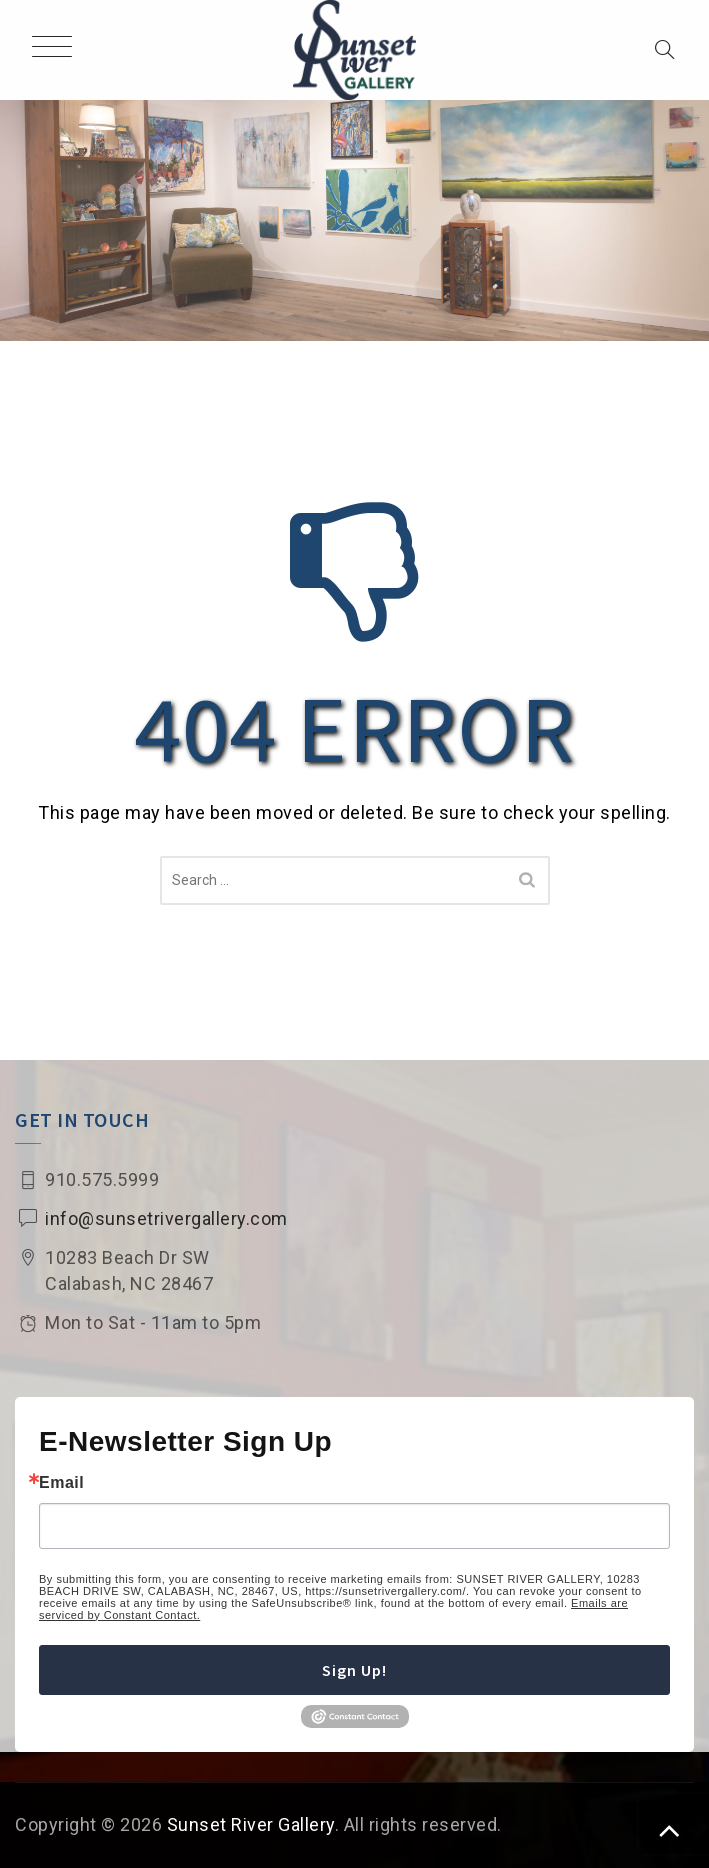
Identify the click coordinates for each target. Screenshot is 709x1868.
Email (61, 1483)
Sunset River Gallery (251, 1824)
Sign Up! (354, 1670)
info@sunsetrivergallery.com (166, 1218)
